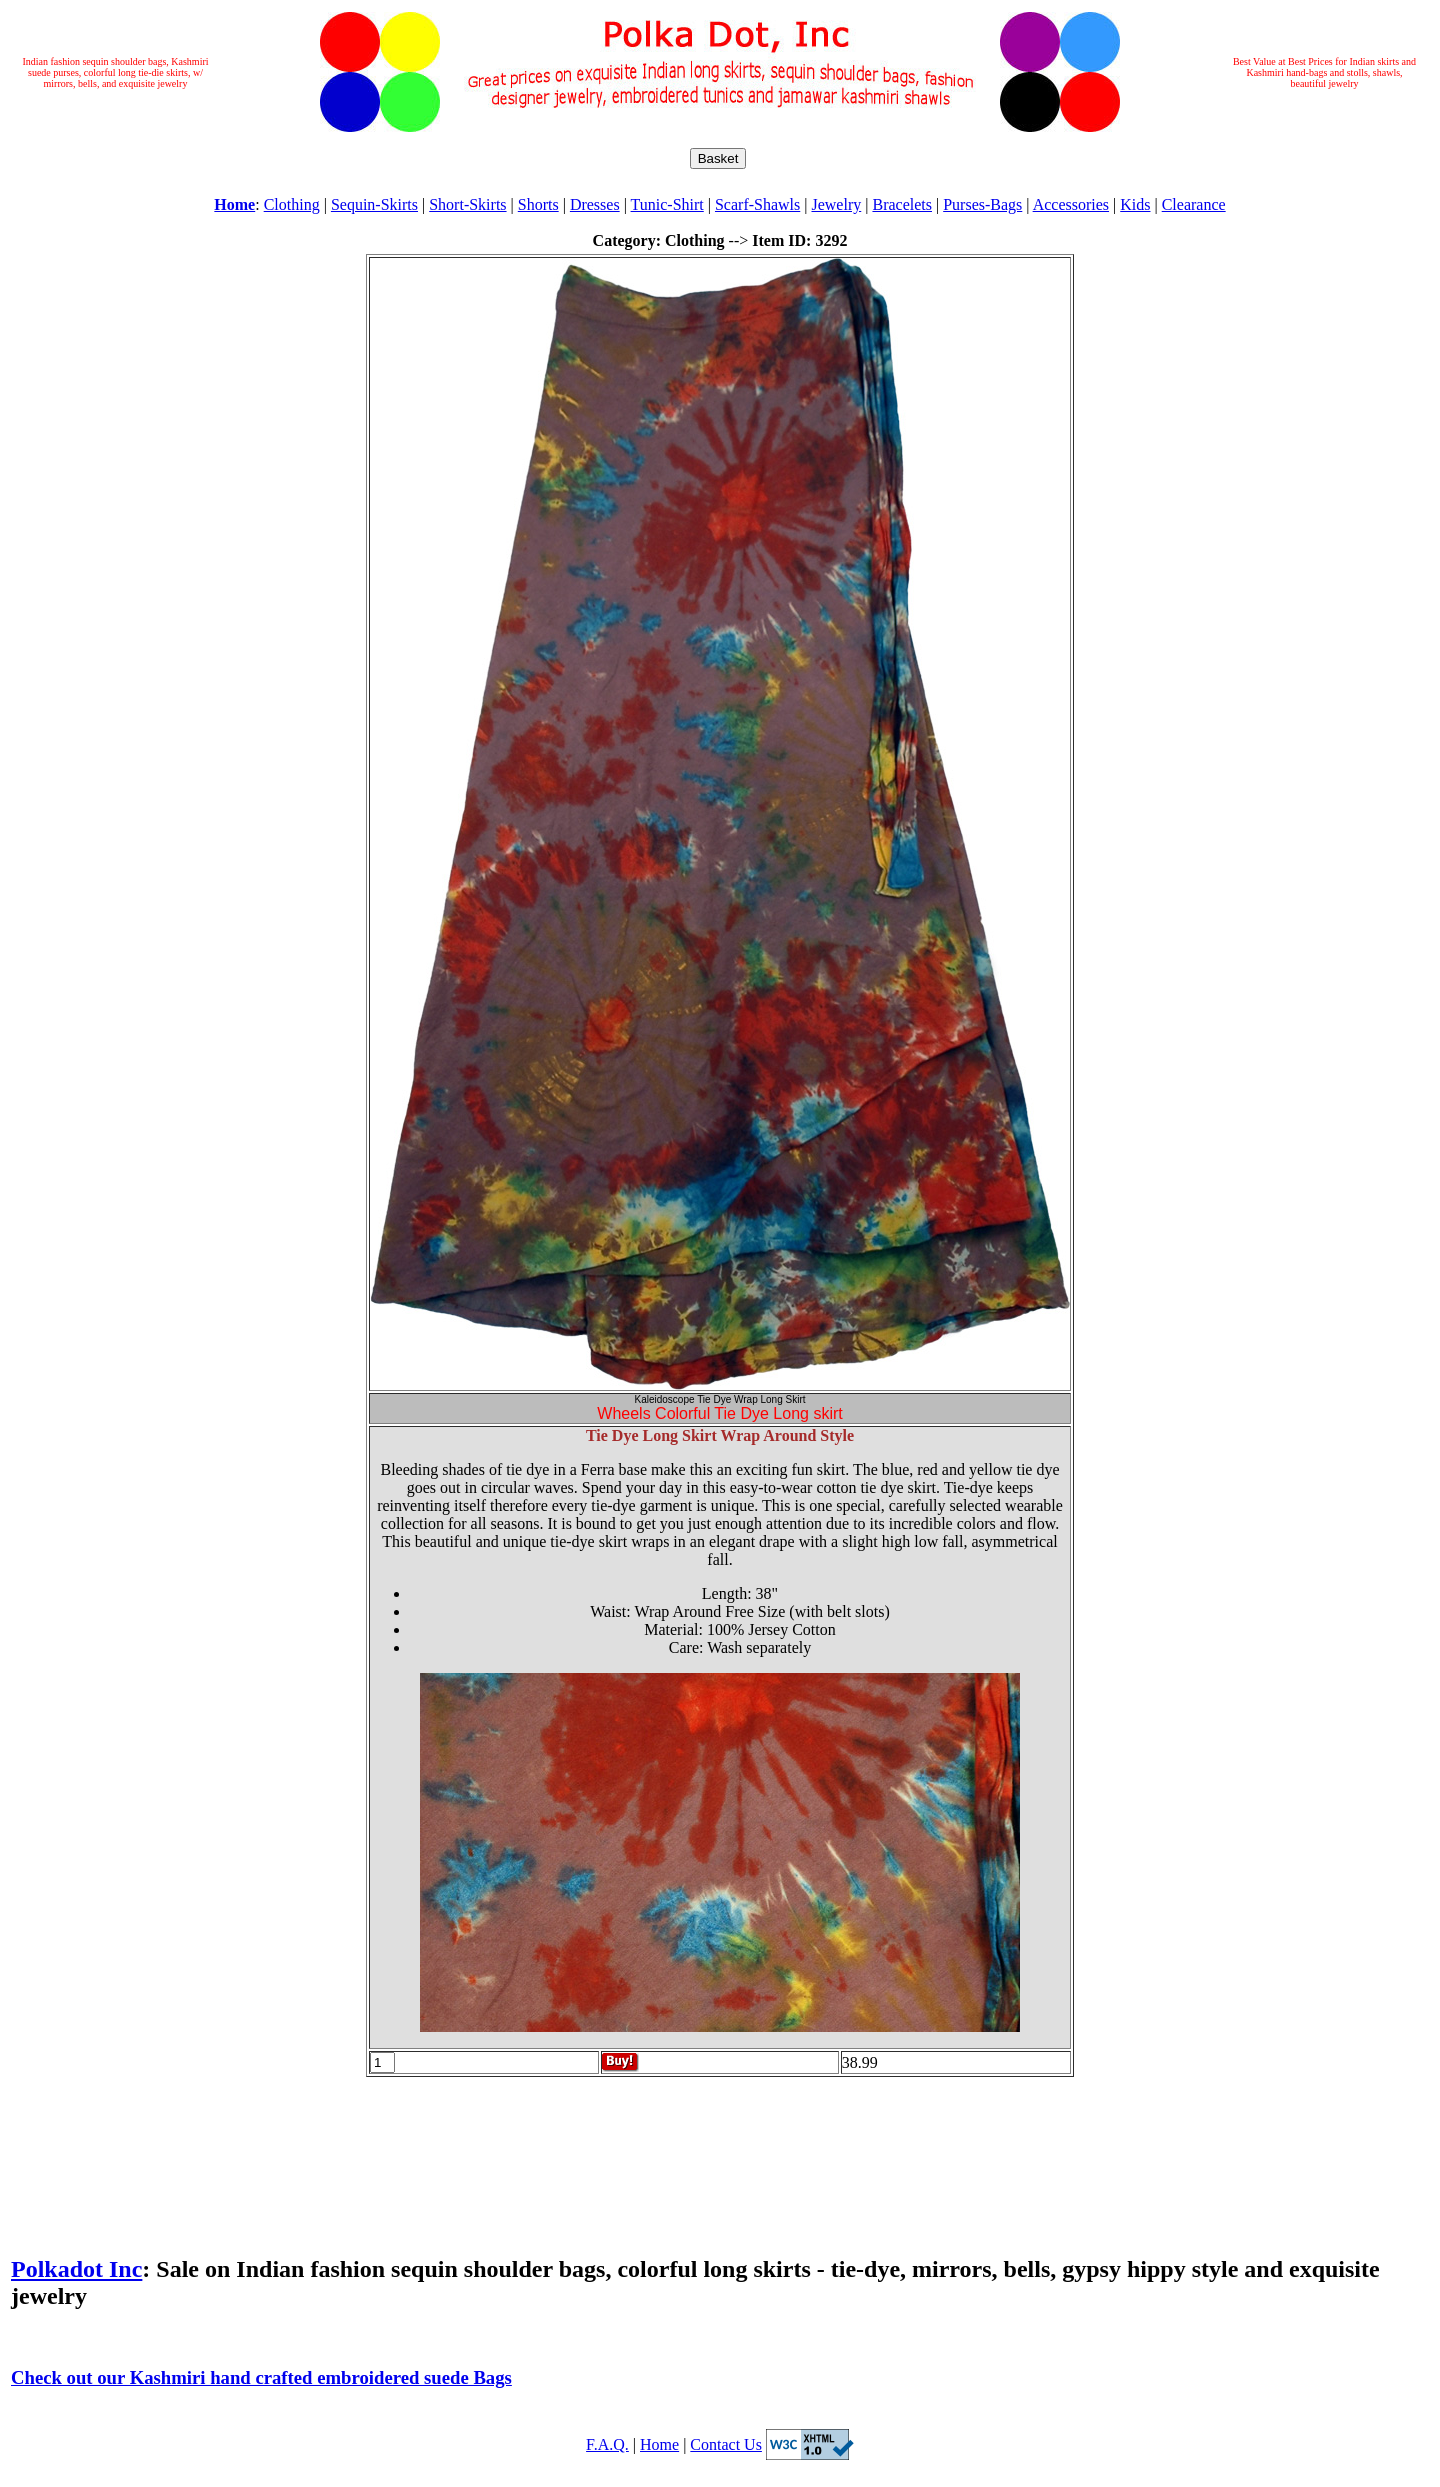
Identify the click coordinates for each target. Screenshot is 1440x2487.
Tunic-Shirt (667, 204)
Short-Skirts (467, 204)
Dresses (595, 204)
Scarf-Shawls (757, 204)
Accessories (1071, 204)
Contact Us (726, 2444)
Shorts (538, 204)
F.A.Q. (607, 2444)
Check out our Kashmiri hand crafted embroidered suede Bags (261, 2377)
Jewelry (836, 204)
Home (659, 2444)
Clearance (1194, 204)
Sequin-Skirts (374, 204)
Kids (1135, 204)
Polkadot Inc (76, 2269)
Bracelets (902, 204)
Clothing (292, 204)
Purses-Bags (982, 204)
